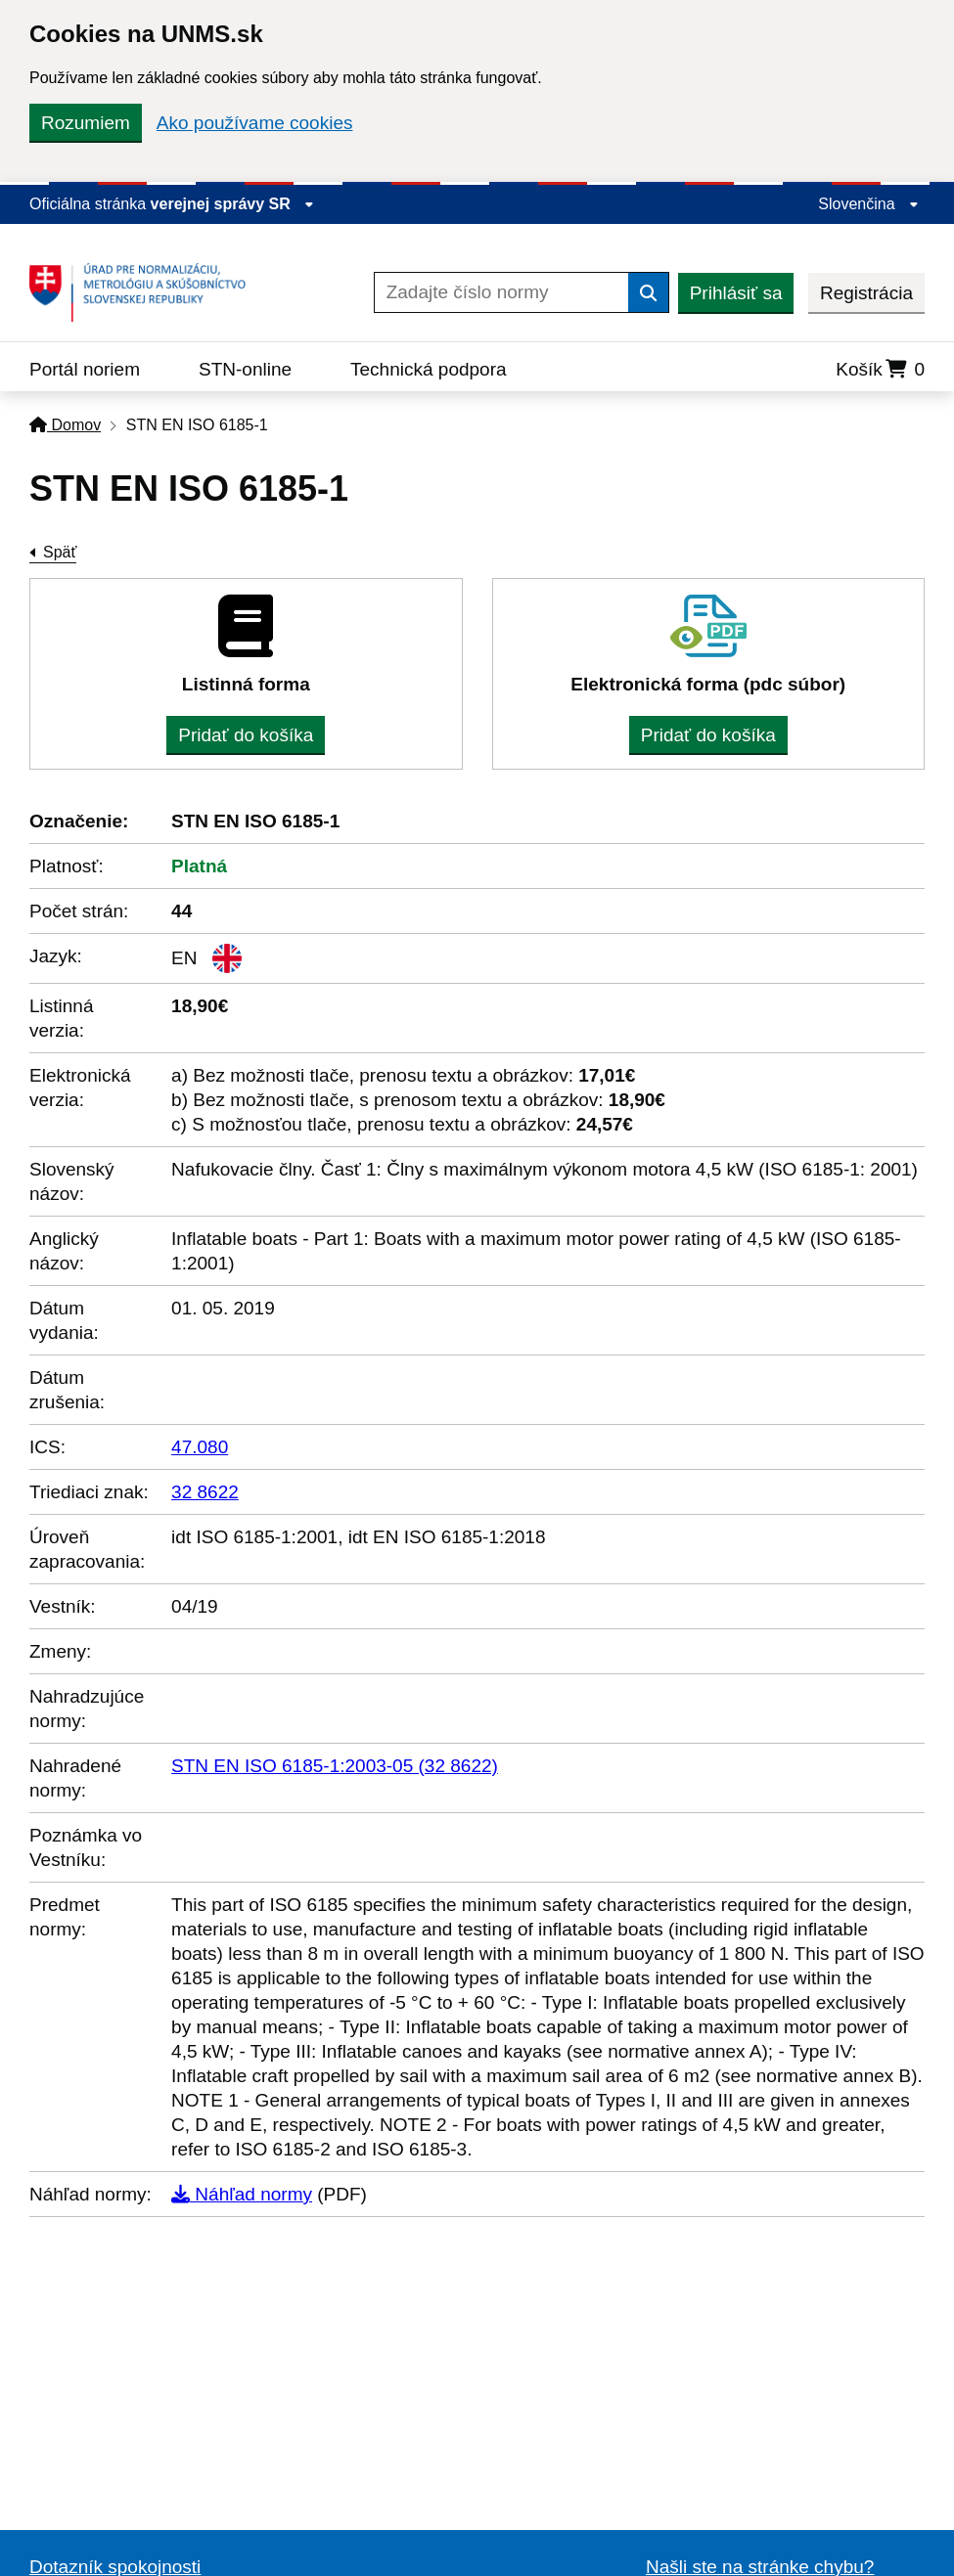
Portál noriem (84, 369)
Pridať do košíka (245, 735)
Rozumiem (85, 122)
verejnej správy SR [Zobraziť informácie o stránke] (233, 204)
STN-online (245, 369)
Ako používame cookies (255, 122)
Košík (880, 369)
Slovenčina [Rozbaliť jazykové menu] (868, 204)
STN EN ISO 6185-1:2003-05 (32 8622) (334, 1765)
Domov (65, 425)
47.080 (199, 1447)
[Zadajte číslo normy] (501, 292)
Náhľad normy (241, 2194)
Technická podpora (428, 369)
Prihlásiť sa (736, 293)
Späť (59, 552)
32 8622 (205, 1492)
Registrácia (866, 293)
